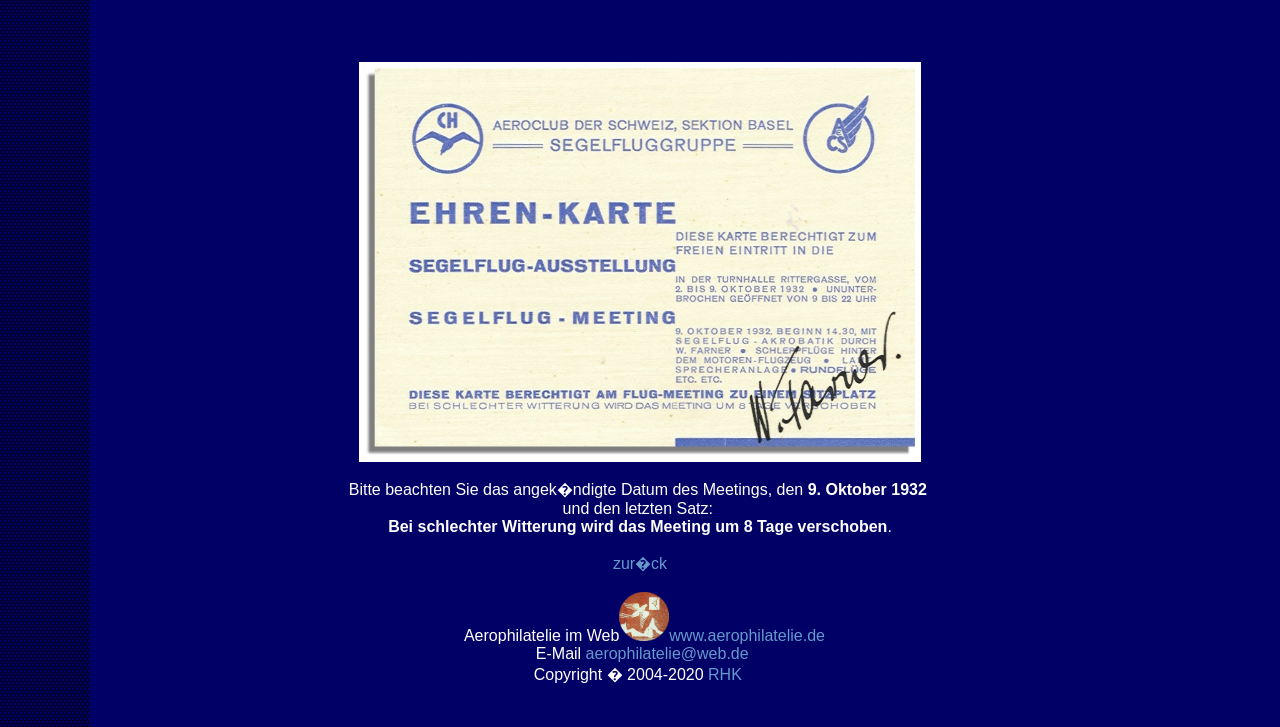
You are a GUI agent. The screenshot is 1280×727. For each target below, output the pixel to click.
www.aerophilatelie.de (747, 635)
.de (667, 653)
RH (727, 674)
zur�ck (640, 563)
